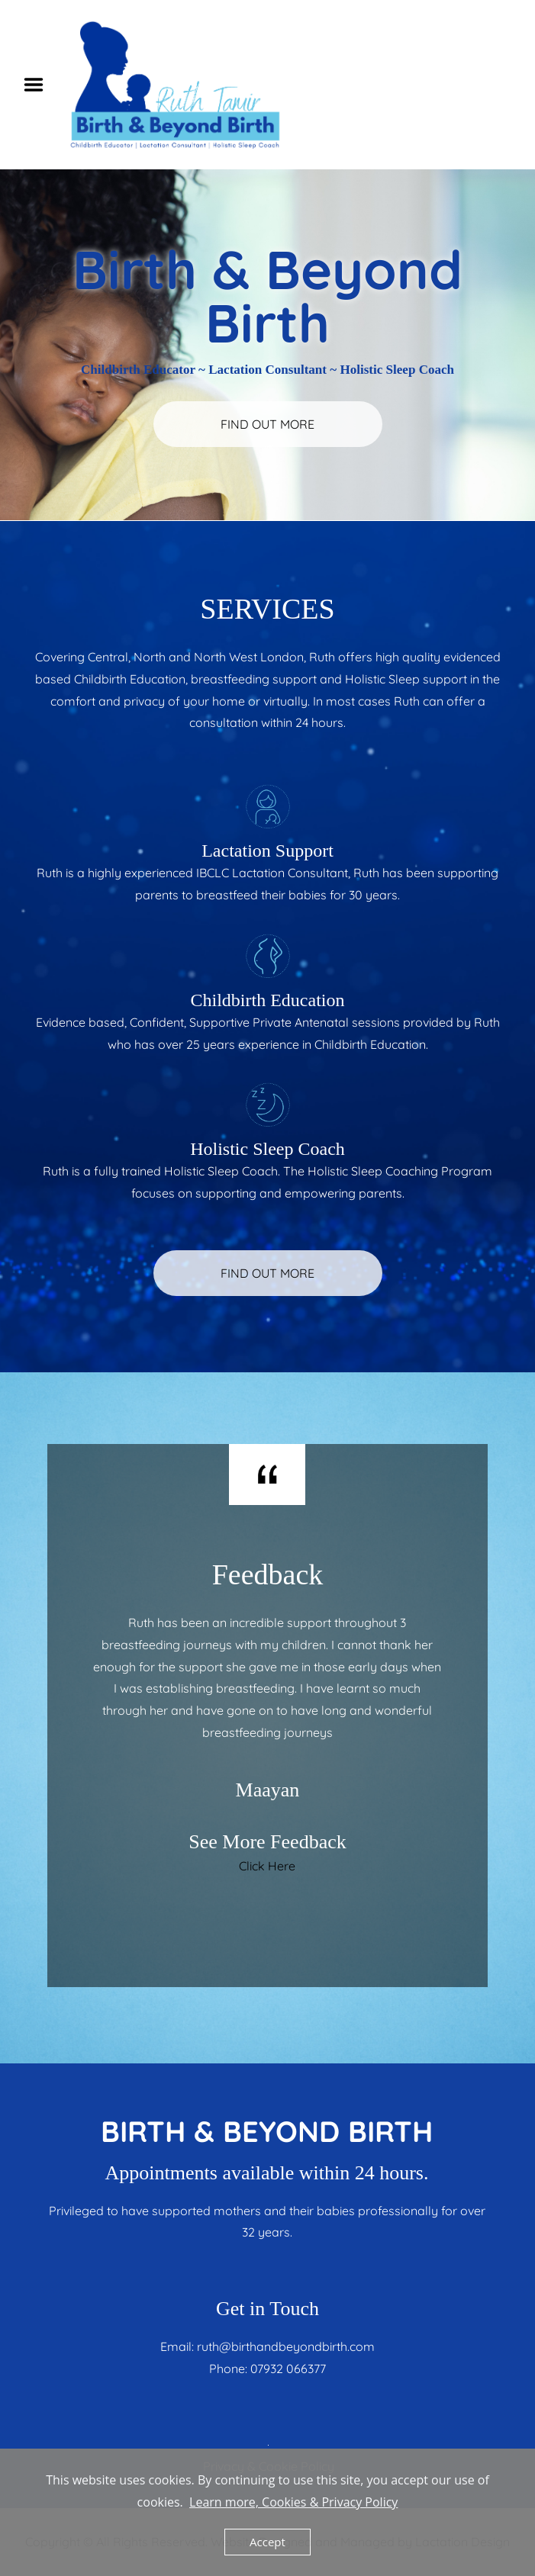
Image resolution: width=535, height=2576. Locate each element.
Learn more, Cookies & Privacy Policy (293, 2502)
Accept (267, 2541)
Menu (39, 84)
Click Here (267, 1865)
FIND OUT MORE (267, 424)
